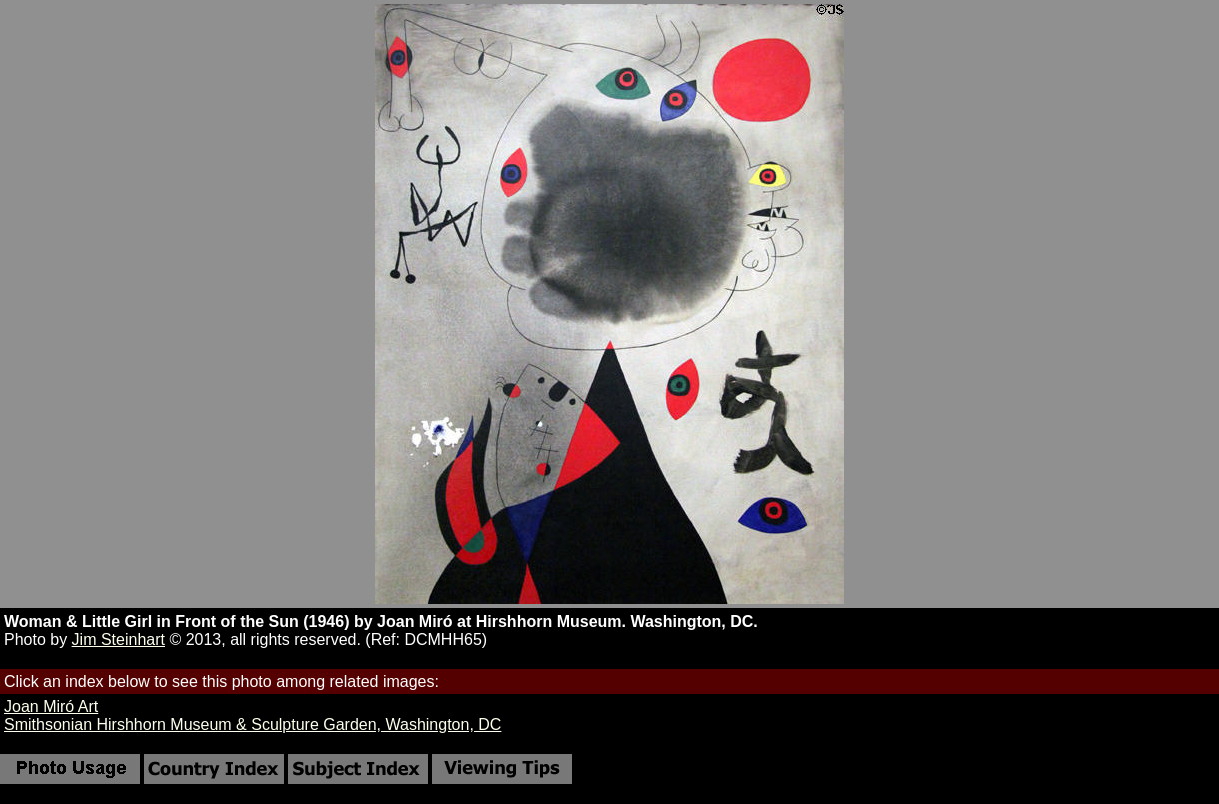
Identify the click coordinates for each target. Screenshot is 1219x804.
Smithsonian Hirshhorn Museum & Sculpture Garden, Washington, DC (252, 724)
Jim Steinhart (118, 639)
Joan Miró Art (51, 706)
